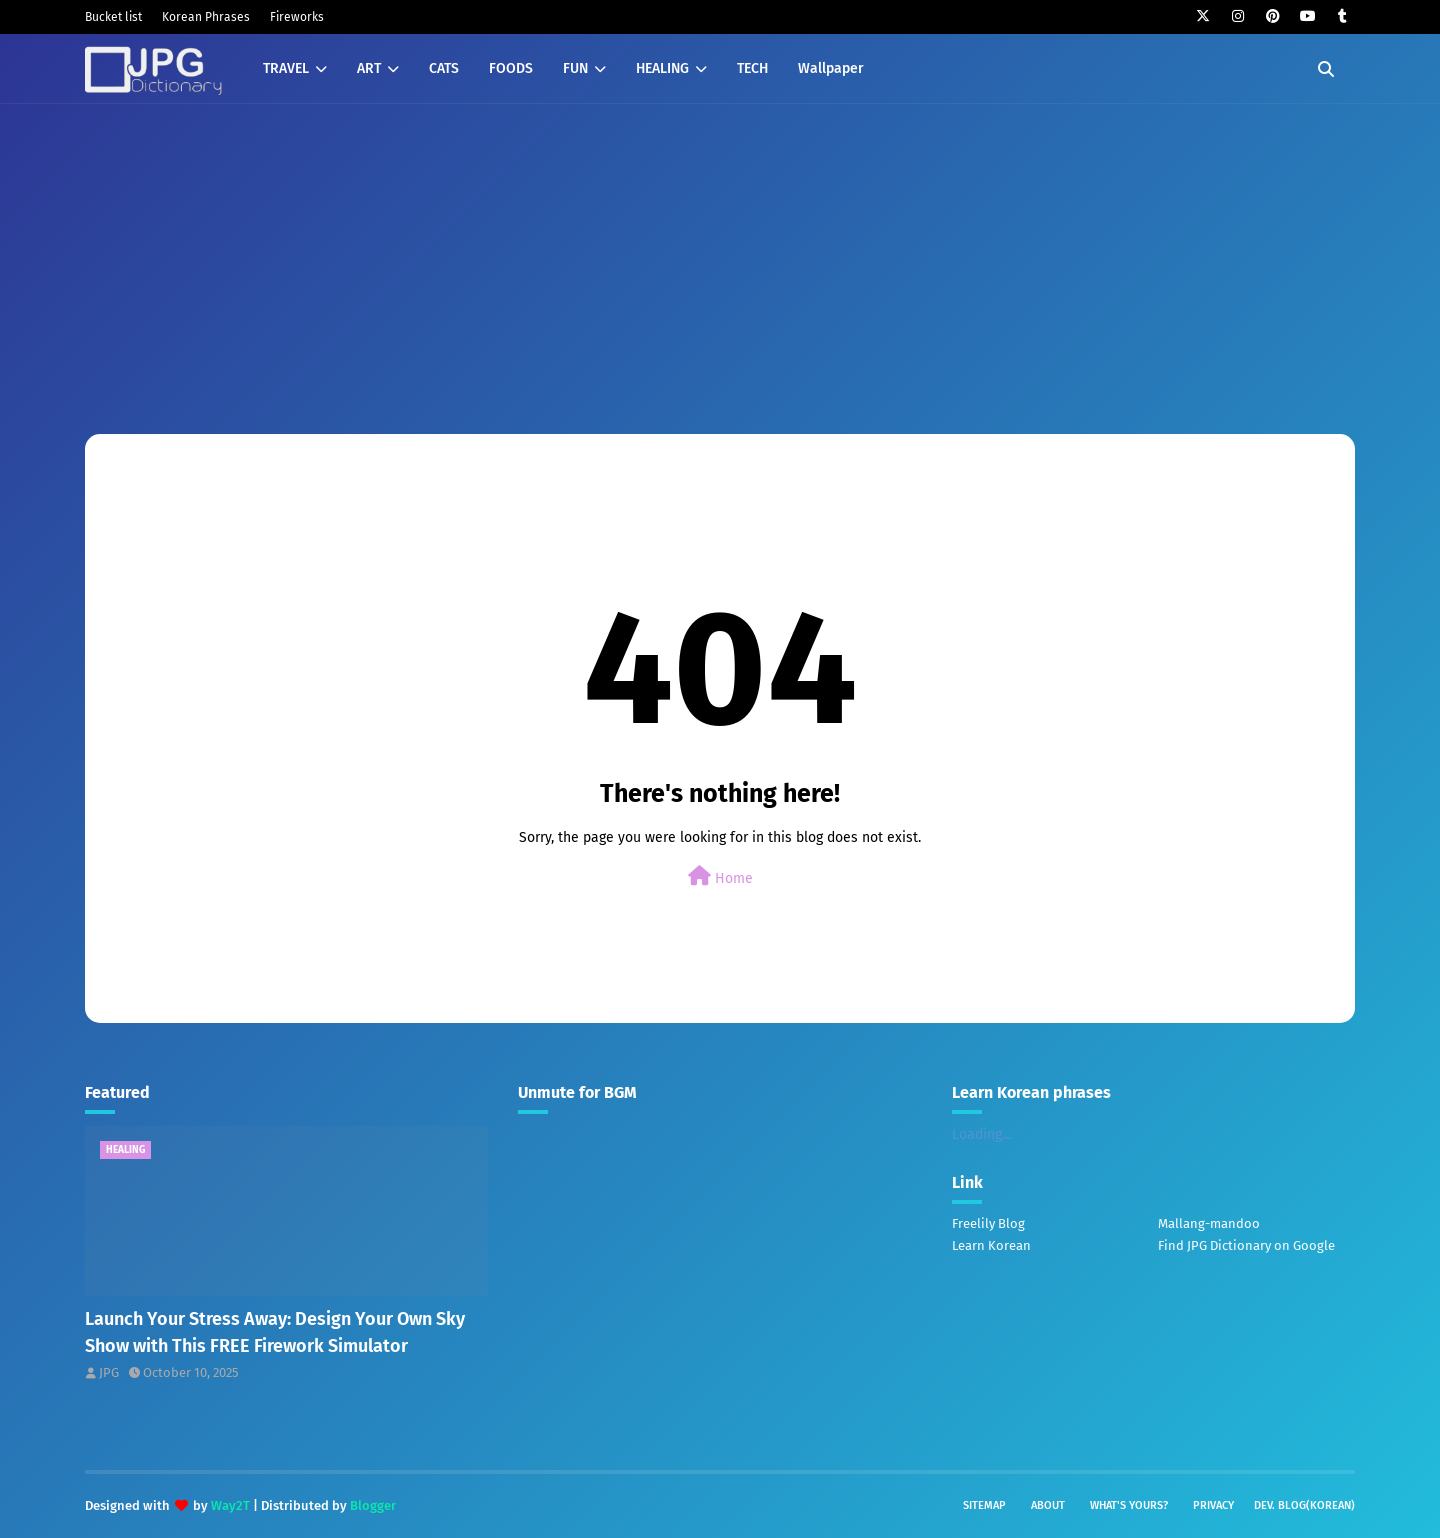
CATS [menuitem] (444, 68)
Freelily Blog (988, 1223)
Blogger (373, 1505)
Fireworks (297, 17)
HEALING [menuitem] (662, 68)
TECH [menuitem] (752, 68)
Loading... (981, 1134)
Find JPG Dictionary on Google (1246, 1245)
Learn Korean (991, 1245)
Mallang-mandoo (1209, 1223)
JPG (109, 1372)
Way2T (230, 1505)
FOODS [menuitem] (511, 68)
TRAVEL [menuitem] (286, 68)
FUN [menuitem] (575, 68)
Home (720, 876)
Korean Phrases (206, 17)
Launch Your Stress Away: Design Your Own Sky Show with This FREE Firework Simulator (275, 1332)
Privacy (1213, 1505)
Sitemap (984, 1505)
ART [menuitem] (369, 68)
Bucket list (113, 17)
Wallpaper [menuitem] (831, 68)
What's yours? (1129, 1505)
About (1048, 1505)
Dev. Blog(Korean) (1304, 1505)
